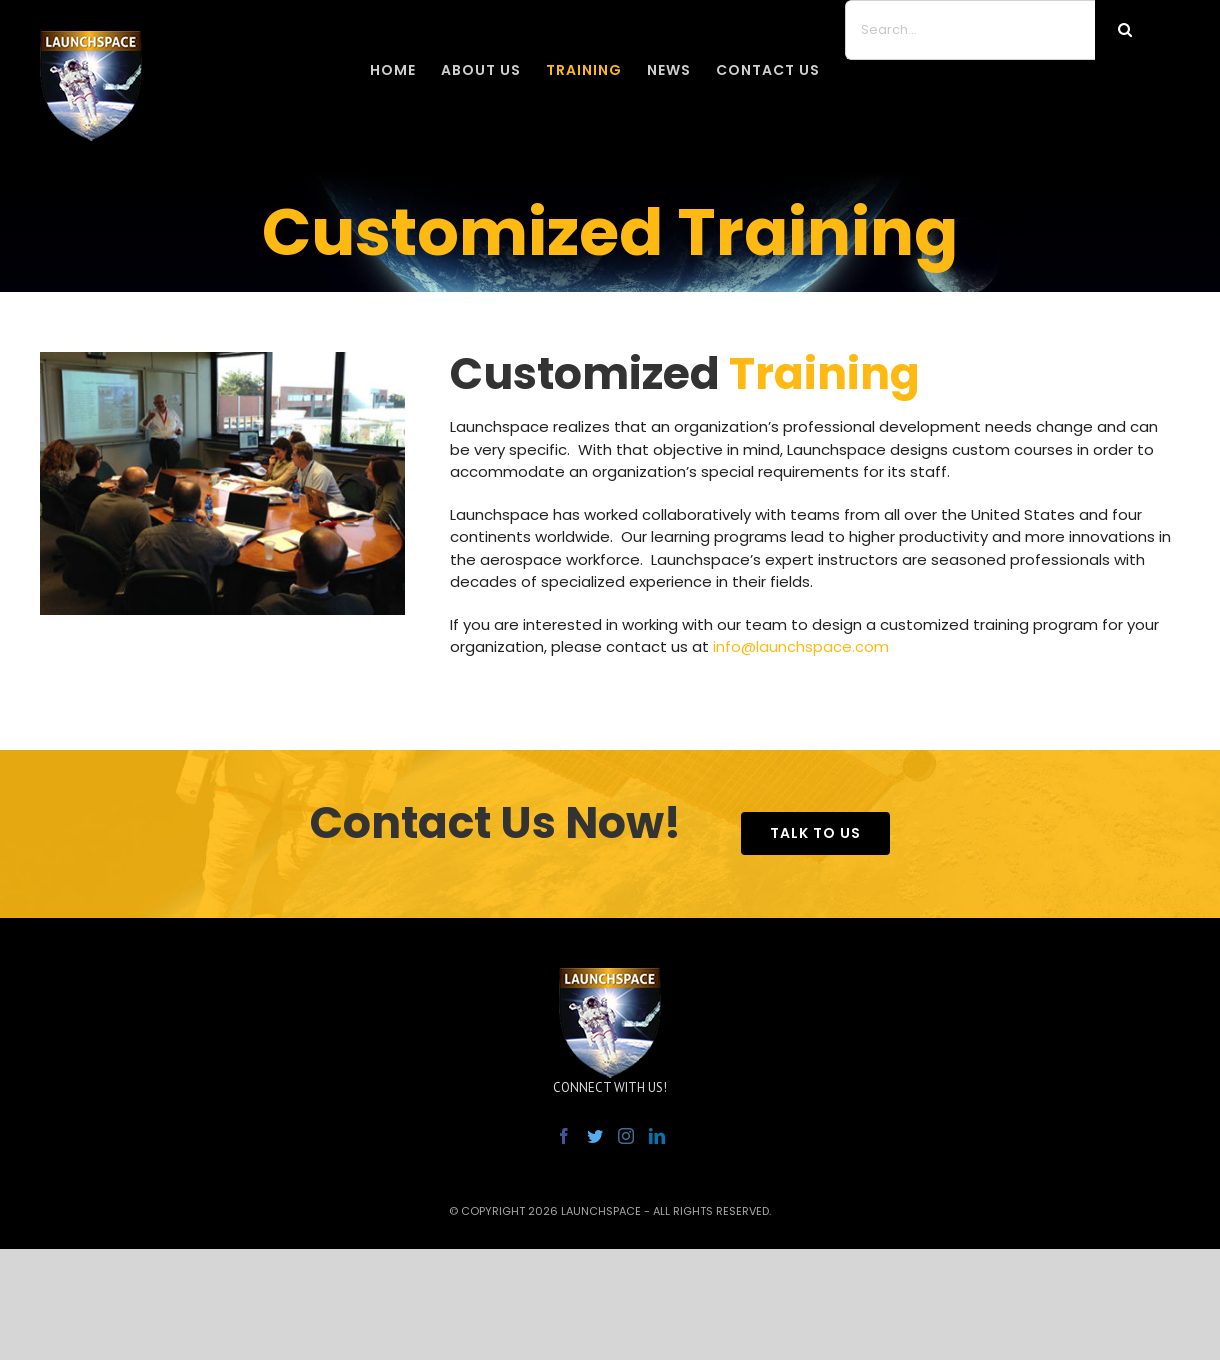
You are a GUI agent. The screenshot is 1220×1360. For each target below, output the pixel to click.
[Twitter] (595, 1136)
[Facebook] (564, 1136)
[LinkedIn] (657, 1136)
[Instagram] (626, 1136)
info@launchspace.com (801, 646)
